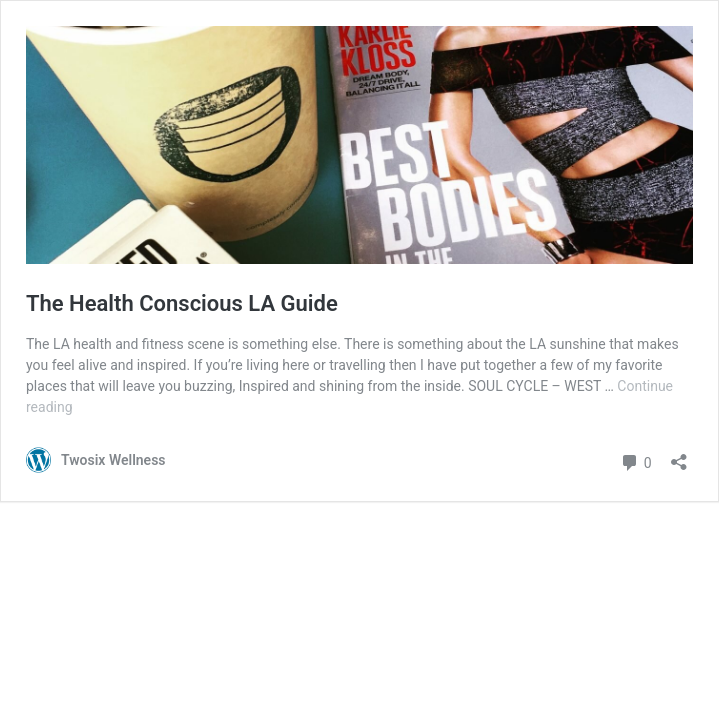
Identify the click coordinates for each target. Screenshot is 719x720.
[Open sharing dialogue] (679, 455)
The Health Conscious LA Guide (182, 303)
